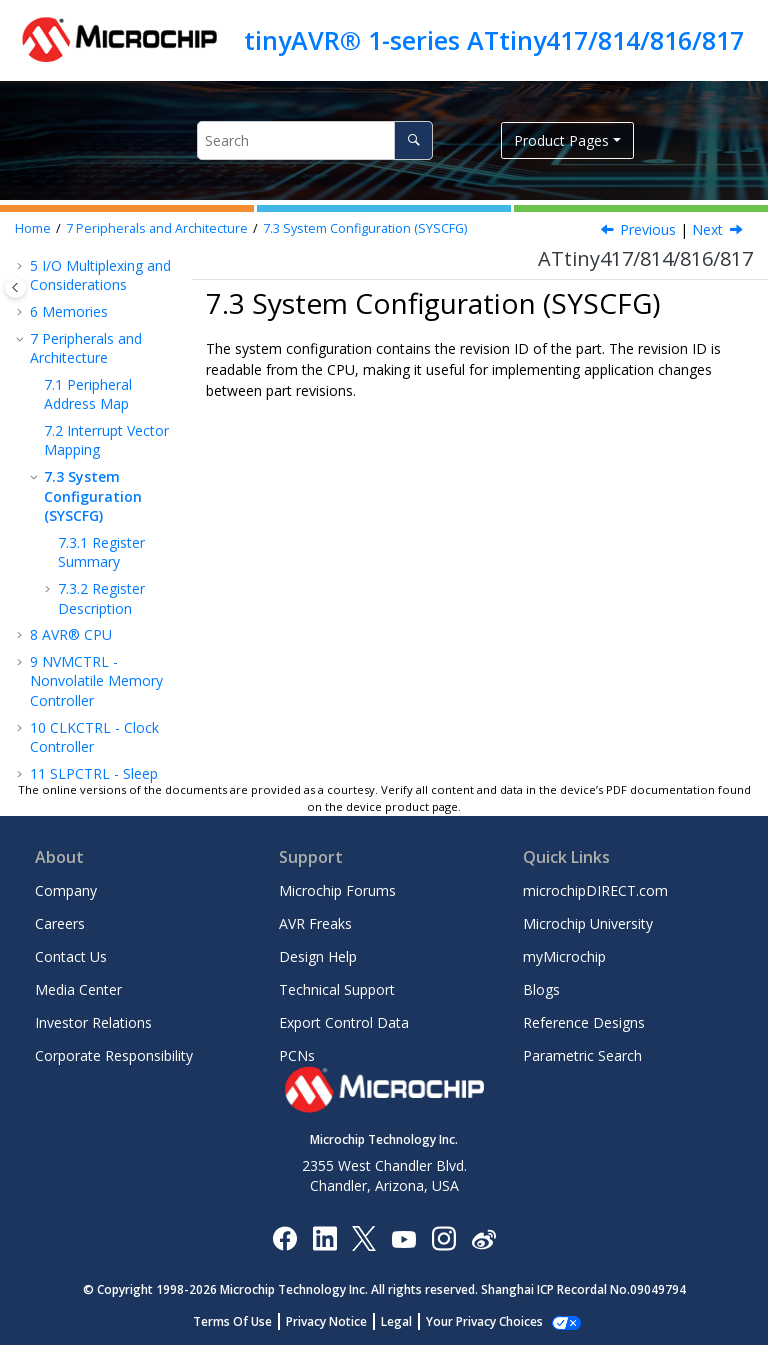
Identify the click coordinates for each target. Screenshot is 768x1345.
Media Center (78, 989)
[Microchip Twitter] (364, 1237)
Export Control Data (344, 1022)
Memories (69, 311)
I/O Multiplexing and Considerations (100, 275)
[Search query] (315, 140)
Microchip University (588, 923)
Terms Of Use (243, 1321)
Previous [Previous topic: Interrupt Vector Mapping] (648, 229)
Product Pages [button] (561, 140)
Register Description (101, 598)
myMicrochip (564, 956)
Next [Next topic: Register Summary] (707, 229)
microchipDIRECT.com (595, 890)
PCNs (297, 1055)
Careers (60, 923)
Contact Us (71, 956)
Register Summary (101, 552)
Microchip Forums (337, 890)
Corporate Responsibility (114, 1055)
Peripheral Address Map (88, 394)
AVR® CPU (71, 634)
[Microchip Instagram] (443, 1237)
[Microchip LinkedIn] (324, 1237)
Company (66, 890)
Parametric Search (582, 1055)
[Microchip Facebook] (284, 1237)
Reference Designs (584, 1022)
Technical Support (337, 989)
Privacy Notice (337, 1321)
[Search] (413, 140)
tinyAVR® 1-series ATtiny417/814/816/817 (494, 40)
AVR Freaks (315, 923)
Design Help (318, 956)
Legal (407, 1321)
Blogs (541, 989)
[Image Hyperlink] (403, 1238)
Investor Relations (93, 1022)
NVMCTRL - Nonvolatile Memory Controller (96, 681)
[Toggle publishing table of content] (15, 287)
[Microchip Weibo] (483, 1238)
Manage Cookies (484, 1321)
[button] (22, 266)
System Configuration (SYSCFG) (365, 228)
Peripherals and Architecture (157, 228)
